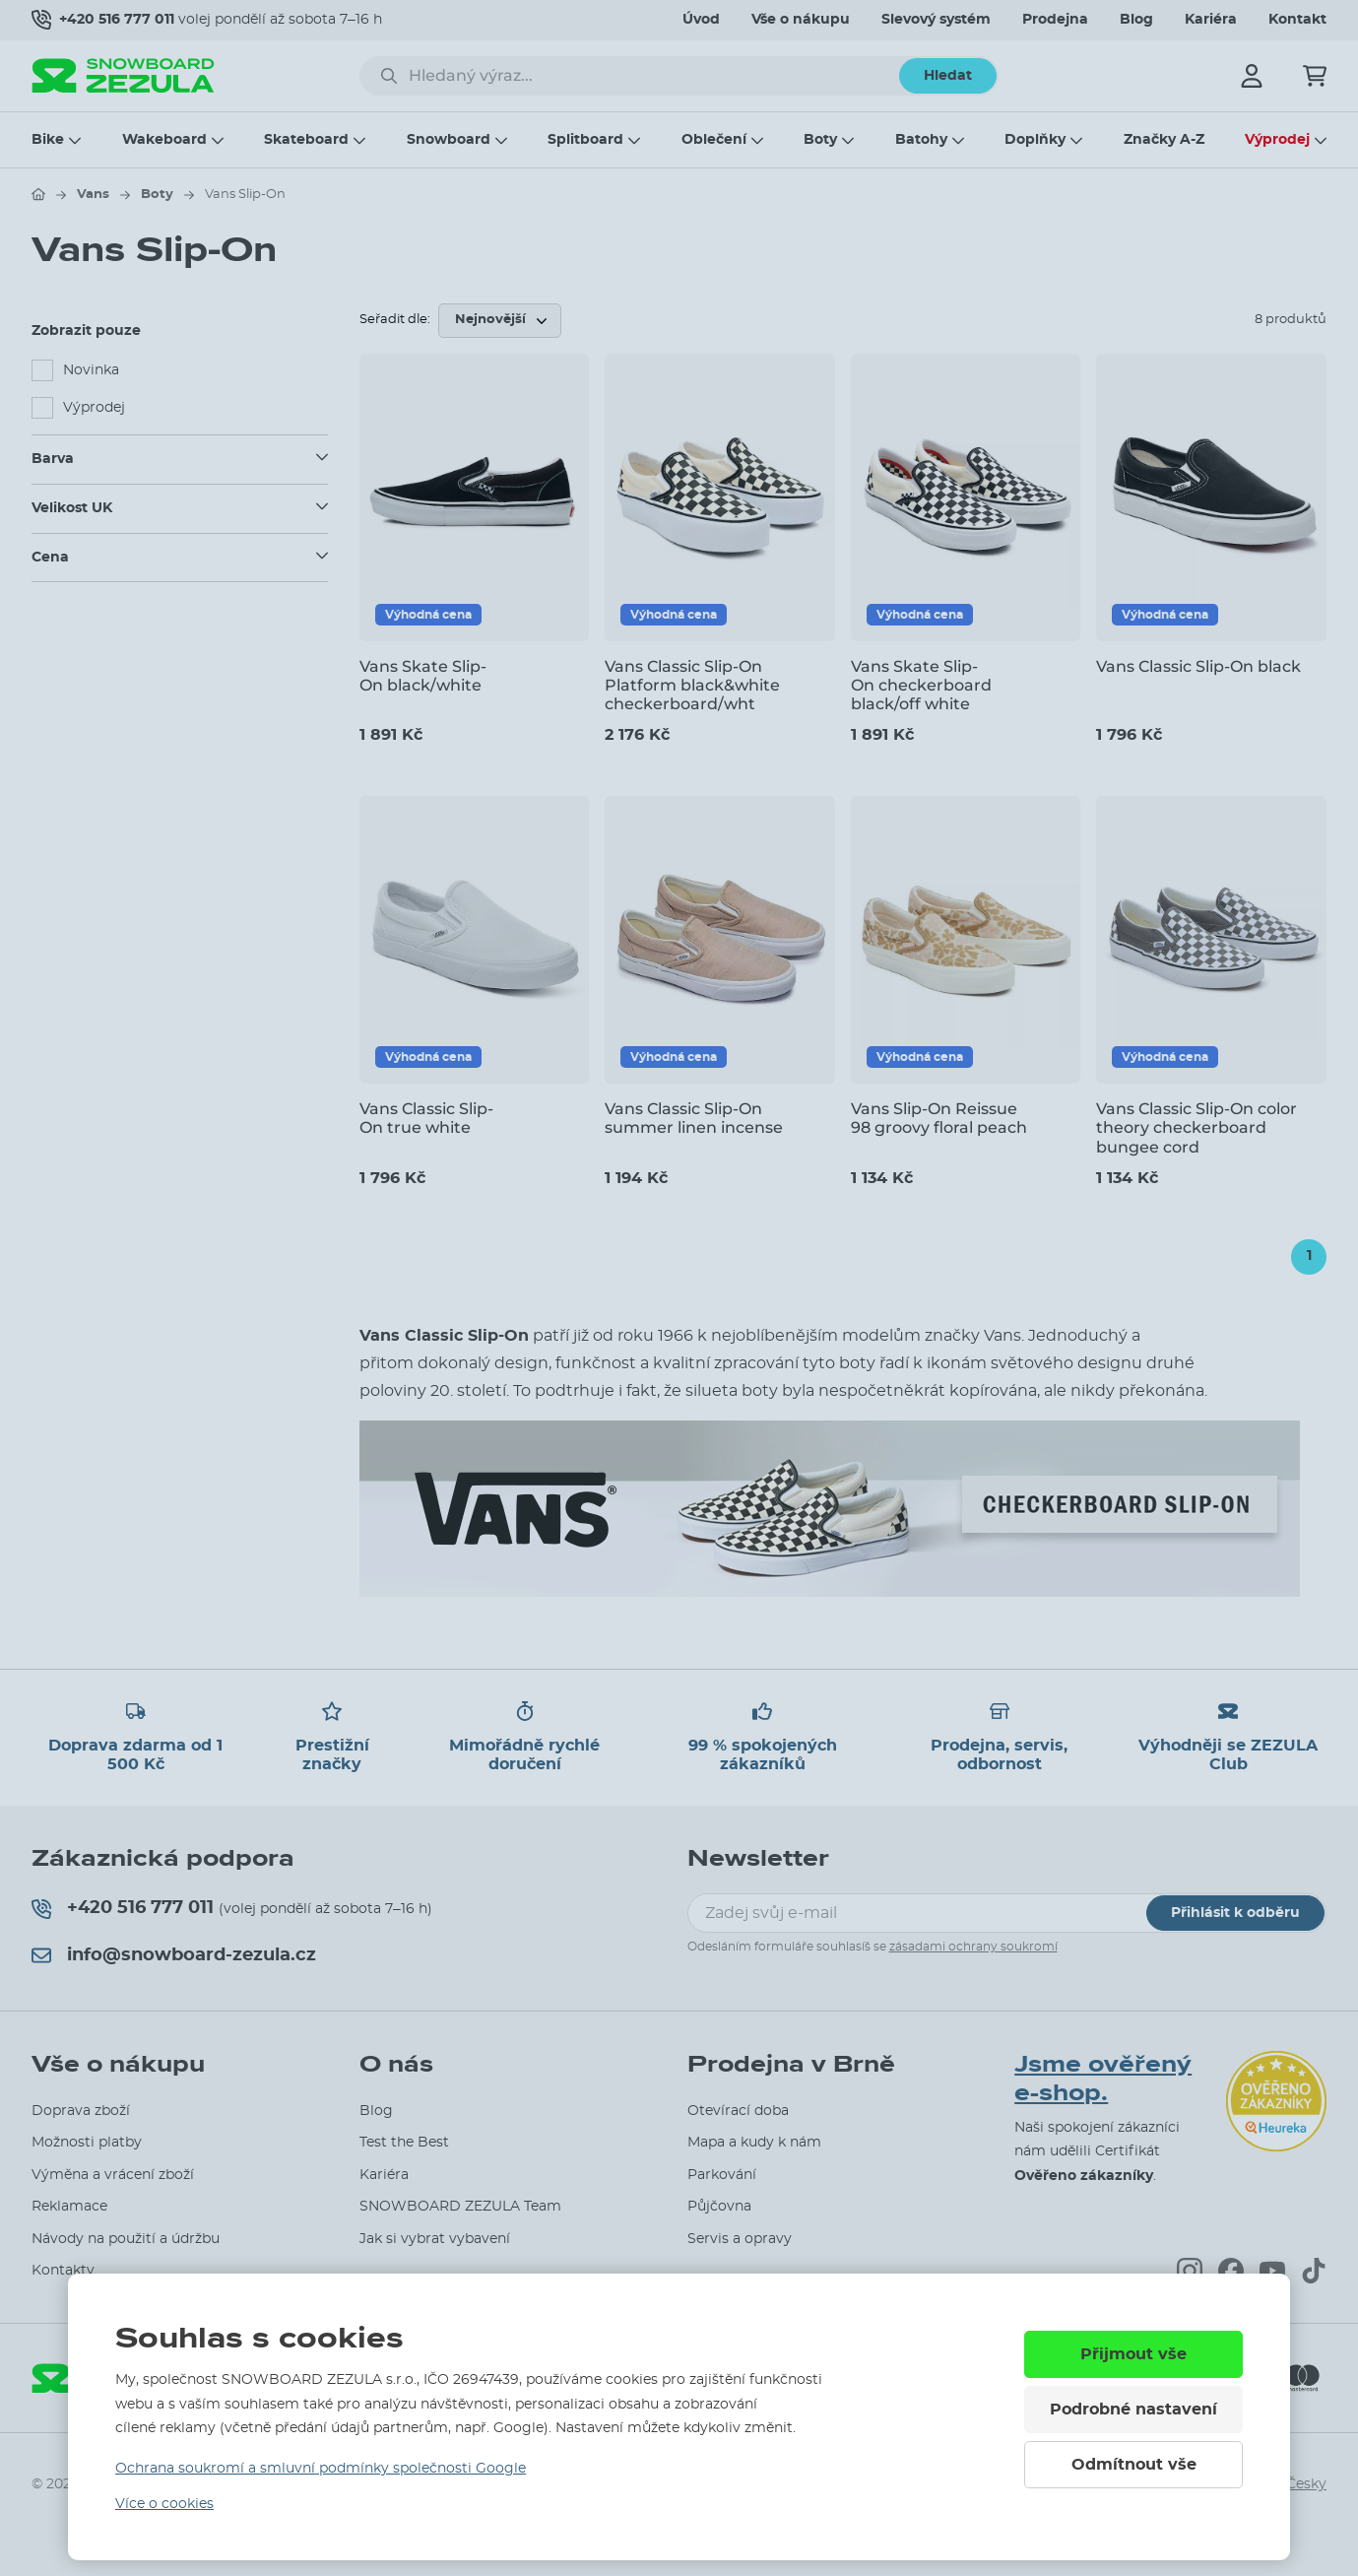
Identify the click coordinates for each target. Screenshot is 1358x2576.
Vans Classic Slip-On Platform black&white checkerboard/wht (692, 685)
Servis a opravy (739, 2239)
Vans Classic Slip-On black (1198, 666)
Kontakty (63, 2271)
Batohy (921, 140)
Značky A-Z (1164, 140)
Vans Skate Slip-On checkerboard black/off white (921, 685)
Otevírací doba (738, 2111)
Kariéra (1211, 20)
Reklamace (69, 2206)
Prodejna (1055, 20)
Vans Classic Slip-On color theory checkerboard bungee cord (1196, 1127)
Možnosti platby (87, 2142)
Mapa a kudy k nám (754, 2142)
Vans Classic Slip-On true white (426, 1118)
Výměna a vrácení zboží (113, 2175)
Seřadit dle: (394, 319)
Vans (93, 194)
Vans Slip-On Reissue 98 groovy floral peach (939, 1118)
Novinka (91, 370)
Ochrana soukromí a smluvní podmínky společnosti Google (320, 2469)
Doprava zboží (81, 2111)
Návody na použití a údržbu (126, 2239)
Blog (1136, 20)
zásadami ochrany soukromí (973, 1946)
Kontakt (1297, 20)
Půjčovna (719, 2206)
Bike (48, 140)
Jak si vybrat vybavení (434, 2239)
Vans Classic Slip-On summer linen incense (694, 1118)
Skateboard (306, 140)
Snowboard (448, 140)
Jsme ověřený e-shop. (1103, 2079)
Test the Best (404, 2142)
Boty (820, 140)
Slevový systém (936, 20)
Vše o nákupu (800, 20)
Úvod (701, 20)
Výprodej (1277, 140)
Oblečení (713, 140)
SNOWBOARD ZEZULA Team (460, 2206)
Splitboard (585, 140)
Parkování (721, 2175)
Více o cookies (164, 2504)
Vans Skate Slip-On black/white (422, 675)
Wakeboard (164, 140)
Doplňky (1035, 140)
